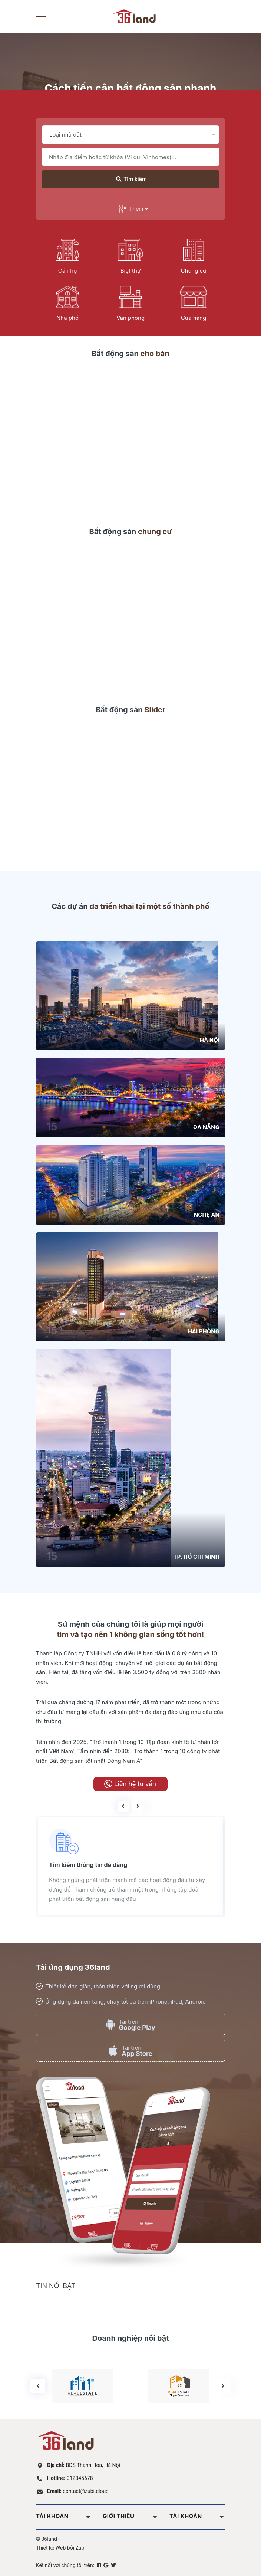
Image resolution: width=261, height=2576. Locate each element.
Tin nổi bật (56, 2286)
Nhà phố (67, 317)
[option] (125, 1866)
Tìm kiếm (131, 179)
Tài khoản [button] (64, 2516)
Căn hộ (67, 270)
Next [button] (137, 1806)
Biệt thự (130, 270)
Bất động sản (130, 353)
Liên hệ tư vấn (135, 1784)
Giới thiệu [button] (130, 2516)
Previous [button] (123, 1806)
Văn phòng (130, 317)
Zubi (81, 2548)
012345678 (70, 2478)
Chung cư (194, 270)
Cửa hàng (193, 317)
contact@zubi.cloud (78, 2491)
